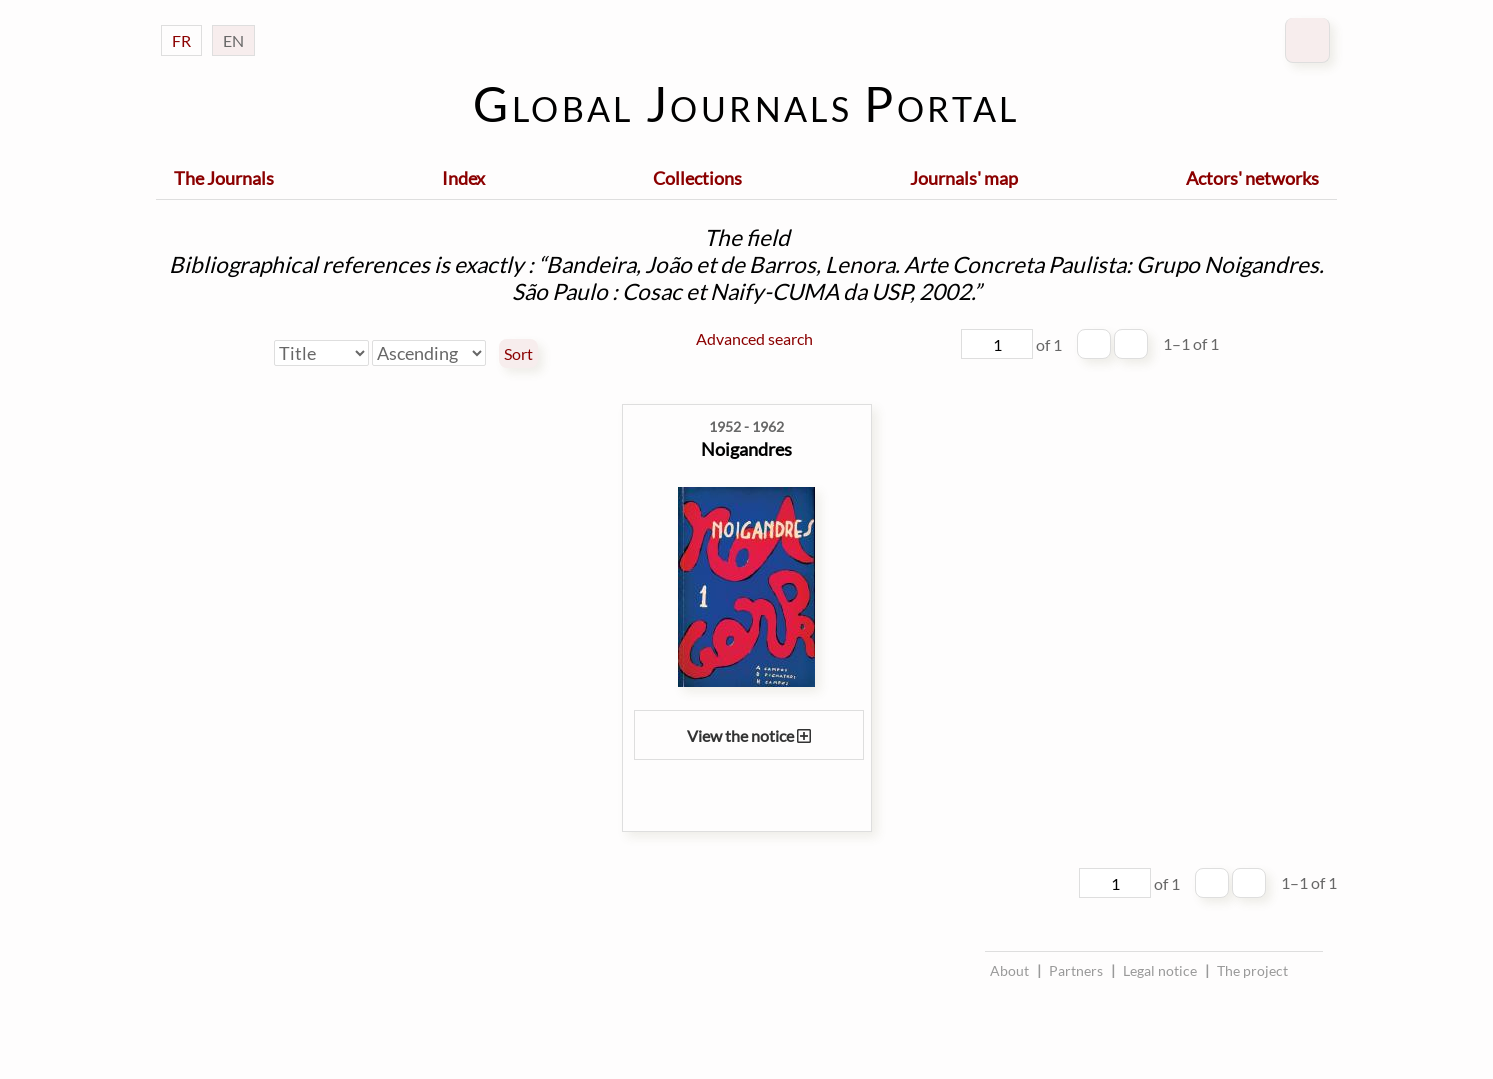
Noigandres (746, 449)
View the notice (749, 735)
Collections (697, 178)
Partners (1076, 970)
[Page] (997, 344)
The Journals (224, 178)
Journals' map (964, 178)
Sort (518, 354)
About (1009, 970)
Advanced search (754, 338)
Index (463, 178)
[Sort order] (429, 353)
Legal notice (1160, 970)
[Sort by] (321, 353)
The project (1252, 970)
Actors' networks (1252, 178)
